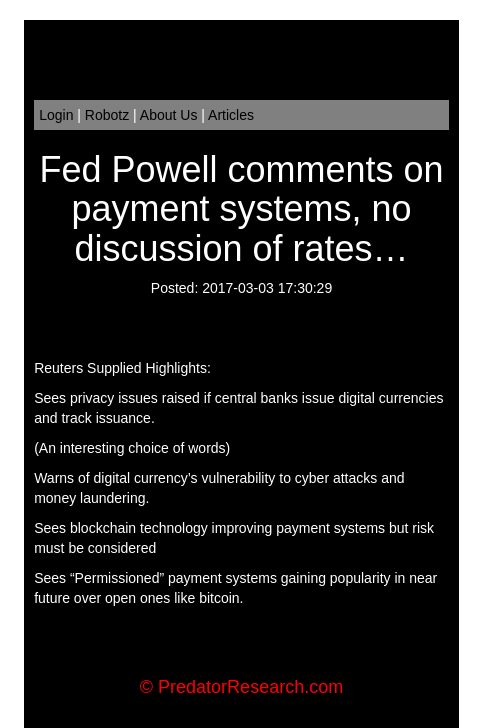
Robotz (107, 115)
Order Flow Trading (281, 658)
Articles (231, 115)
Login (56, 115)
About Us (169, 115)
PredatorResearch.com (250, 687)
